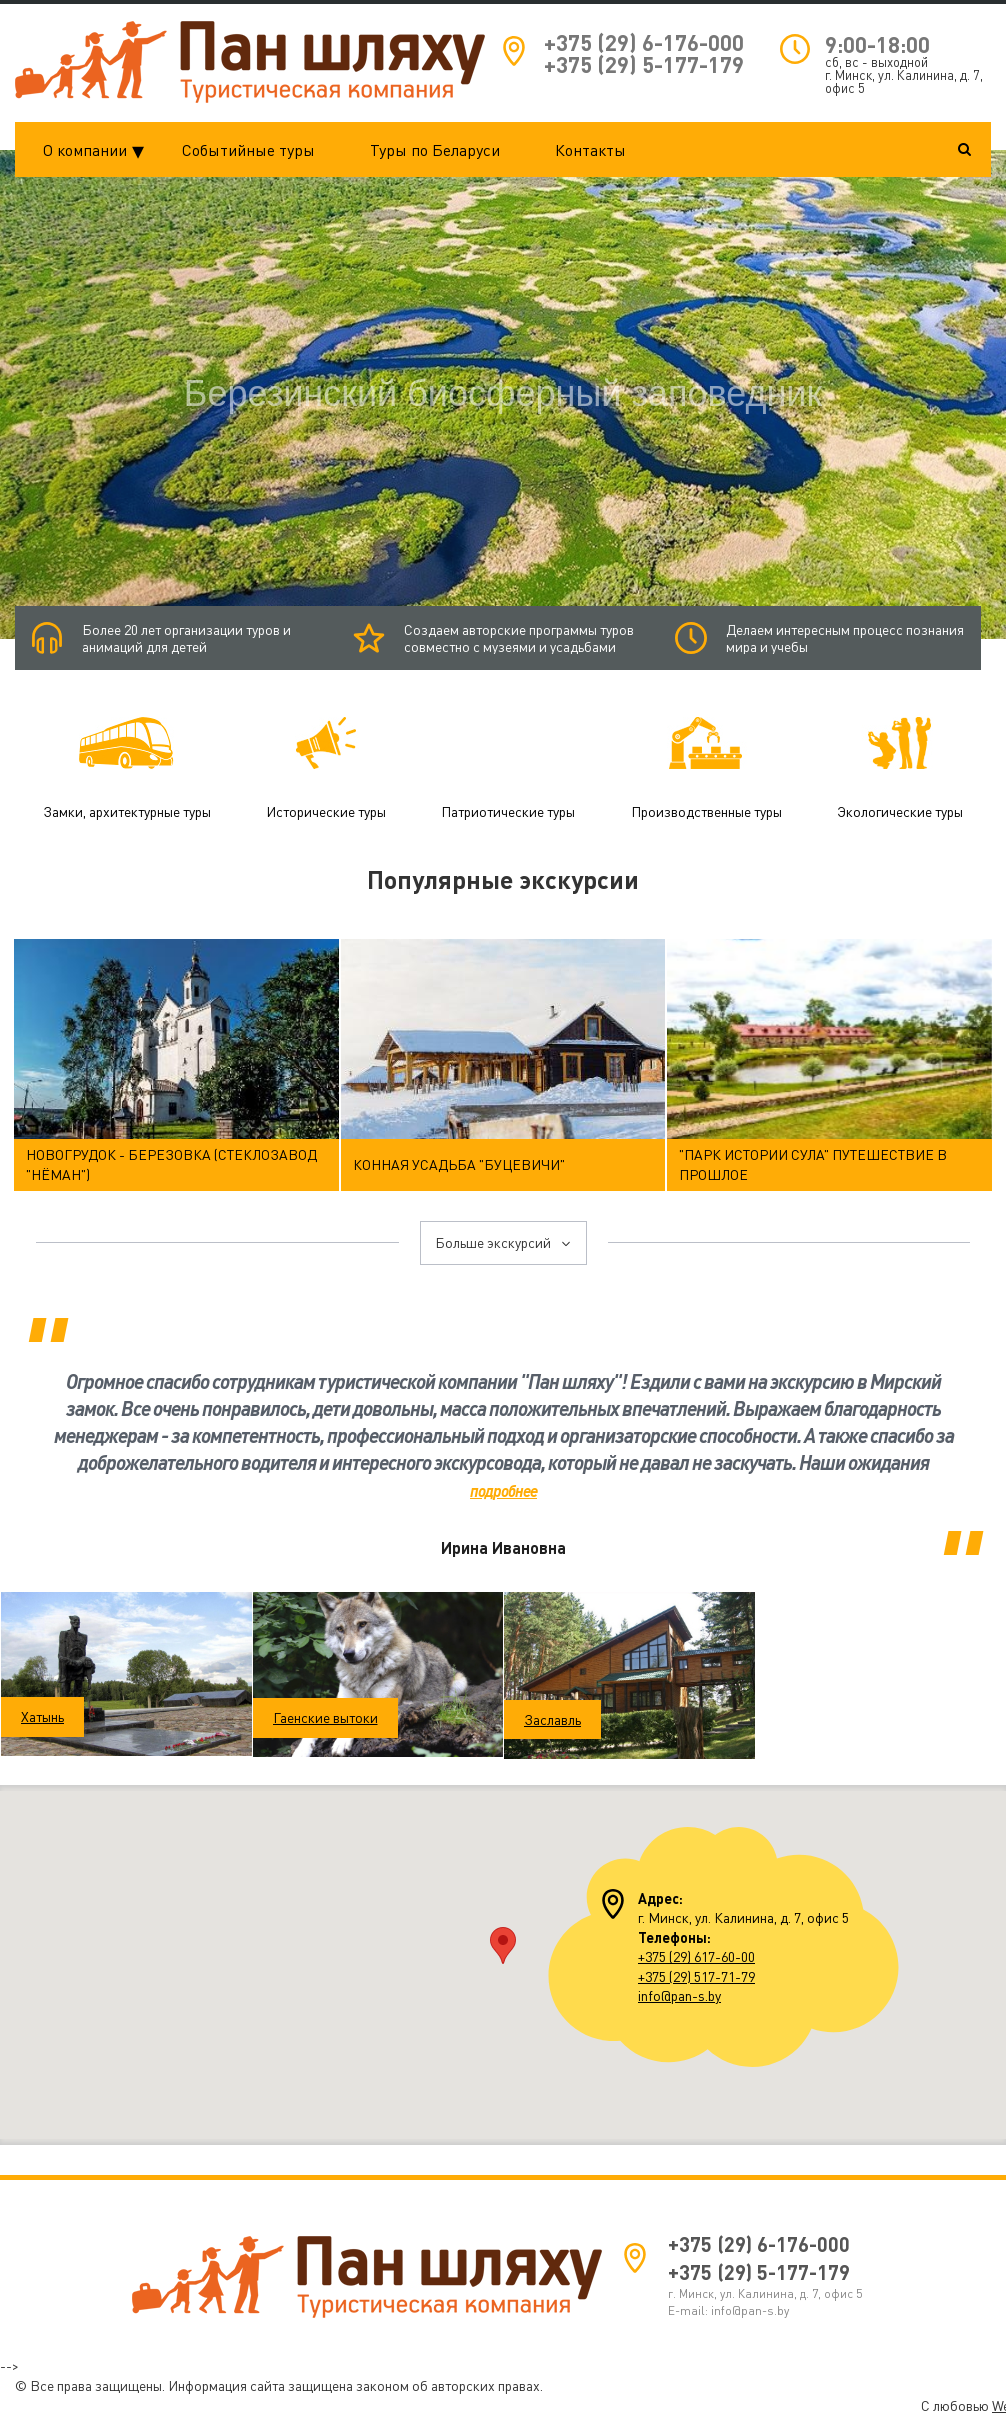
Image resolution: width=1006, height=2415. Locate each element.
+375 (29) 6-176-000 (644, 42)
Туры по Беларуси (435, 150)
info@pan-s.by (679, 1994)
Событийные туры (248, 150)
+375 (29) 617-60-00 (696, 1956)
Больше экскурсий (503, 1242)
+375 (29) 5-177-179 (644, 64)
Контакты (590, 150)
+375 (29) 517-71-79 (696, 1975)
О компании (99, 150)
